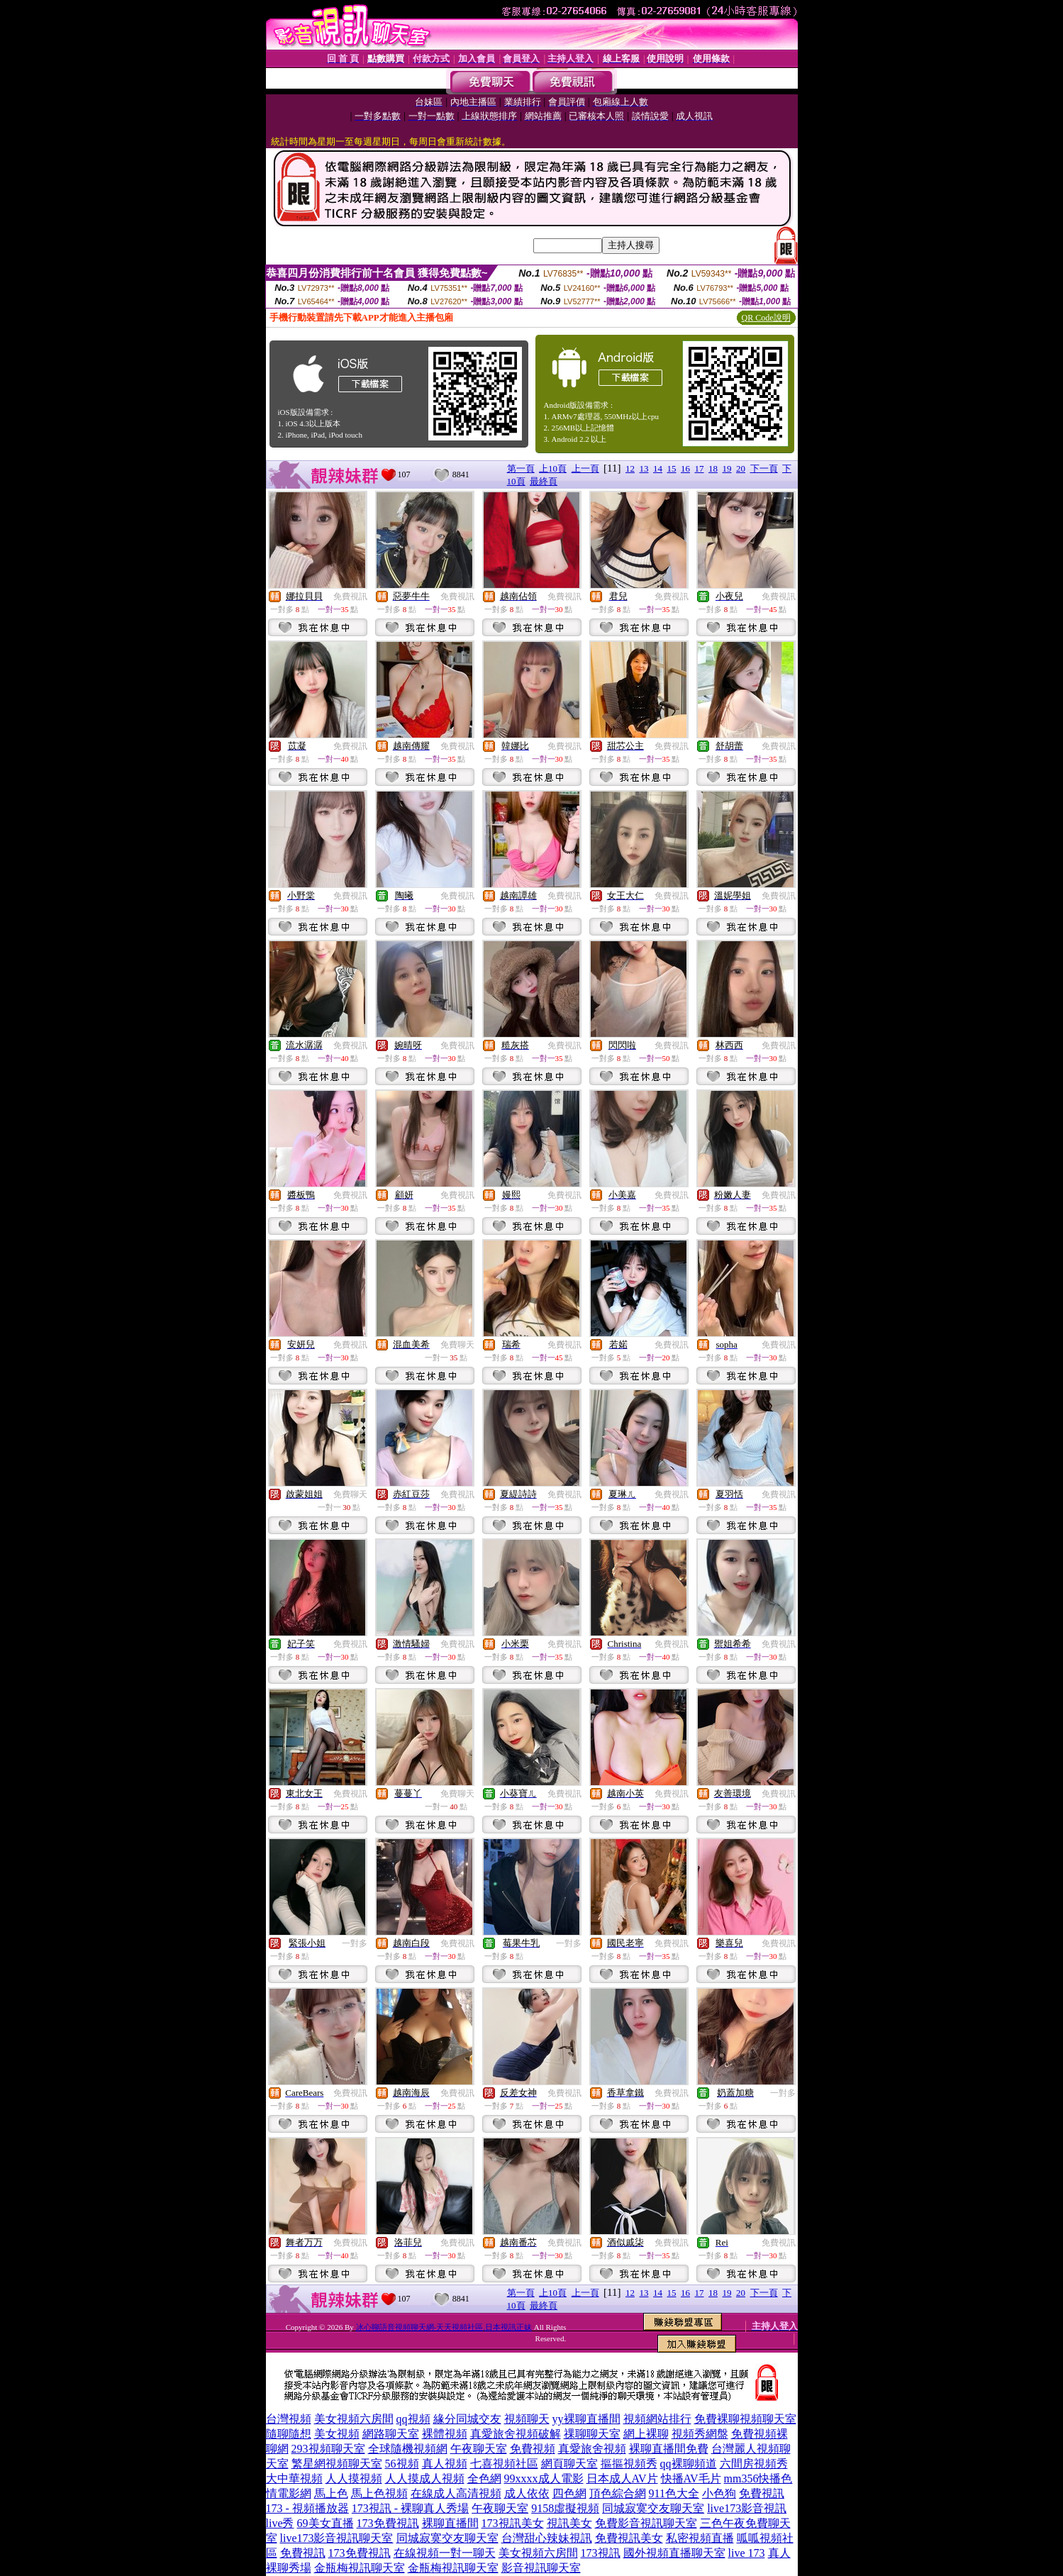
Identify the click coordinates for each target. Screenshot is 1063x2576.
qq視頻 (413, 2419)
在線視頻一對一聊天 (445, 2553)
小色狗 (719, 2493)
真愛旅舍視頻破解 (515, 2434)
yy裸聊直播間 (586, 2419)
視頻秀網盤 (700, 2434)
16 (685, 468)
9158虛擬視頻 (565, 2508)
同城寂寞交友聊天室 (653, 2508)
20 (740, 468)
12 (630, 468)
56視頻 (402, 2464)
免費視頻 (532, 2449)
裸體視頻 (444, 2434)
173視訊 (600, 2553)
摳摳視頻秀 (629, 2464)
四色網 (569, 2493)
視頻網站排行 (657, 2419)
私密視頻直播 (700, 2538)
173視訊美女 (513, 2523)
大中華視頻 (294, 2478)
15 (672, 468)
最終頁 (543, 481)
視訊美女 (569, 2523)
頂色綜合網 (617, 2493)
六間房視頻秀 (754, 2464)
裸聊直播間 (450, 2523)
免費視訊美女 (629, 2538)
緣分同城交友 (467, 2419)
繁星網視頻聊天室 (336, 2464)
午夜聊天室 (478, 2449)
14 (657, 468)
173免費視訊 (388, 2523)
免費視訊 (350, 596)
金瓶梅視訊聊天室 (359, 2568)
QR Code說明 (766, 318)
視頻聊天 (527, 2419)
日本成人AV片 (622, 2478)
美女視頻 (337, 2434)
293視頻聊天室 (328, 2449)
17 (699, 468)
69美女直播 (325, 2523)
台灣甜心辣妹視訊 (546, 2538)
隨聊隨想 (288, 2434)
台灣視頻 (288, 2419)
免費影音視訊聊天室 (646, 2523)
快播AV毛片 (691, 2478)
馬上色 (331, 2493)
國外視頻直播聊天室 (674, 2553)
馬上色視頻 (379, 2493)
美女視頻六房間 (354, 2419)
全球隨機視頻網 (407, 2449)
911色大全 (674, 2493)
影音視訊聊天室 (541, 2568)
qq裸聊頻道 (688, 2464)
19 (727, 468)
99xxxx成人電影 (544, 2478)
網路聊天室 (390, 2434)
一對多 (354, 1943)
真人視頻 (444, 2464)
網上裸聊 (646, 2434)
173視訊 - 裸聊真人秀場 (410, 2508)
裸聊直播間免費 (668, 2449)
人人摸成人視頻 (424, 2478)
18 (713, 468)
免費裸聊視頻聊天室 (745, 2419)
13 (644, 468)
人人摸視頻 (353, 2478)
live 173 (746, 2553)
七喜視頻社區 (504, 2464)
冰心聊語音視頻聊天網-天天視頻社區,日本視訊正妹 (444, 2327)
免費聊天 (457, 1345)
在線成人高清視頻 (456, 2493)
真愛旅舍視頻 (592, 2449)
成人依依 (527, 2493)
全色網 (484, 2478)
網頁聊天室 (569, 2464)
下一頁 (764, 468)
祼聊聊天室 (592, 2434)
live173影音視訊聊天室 (337, 2538)
